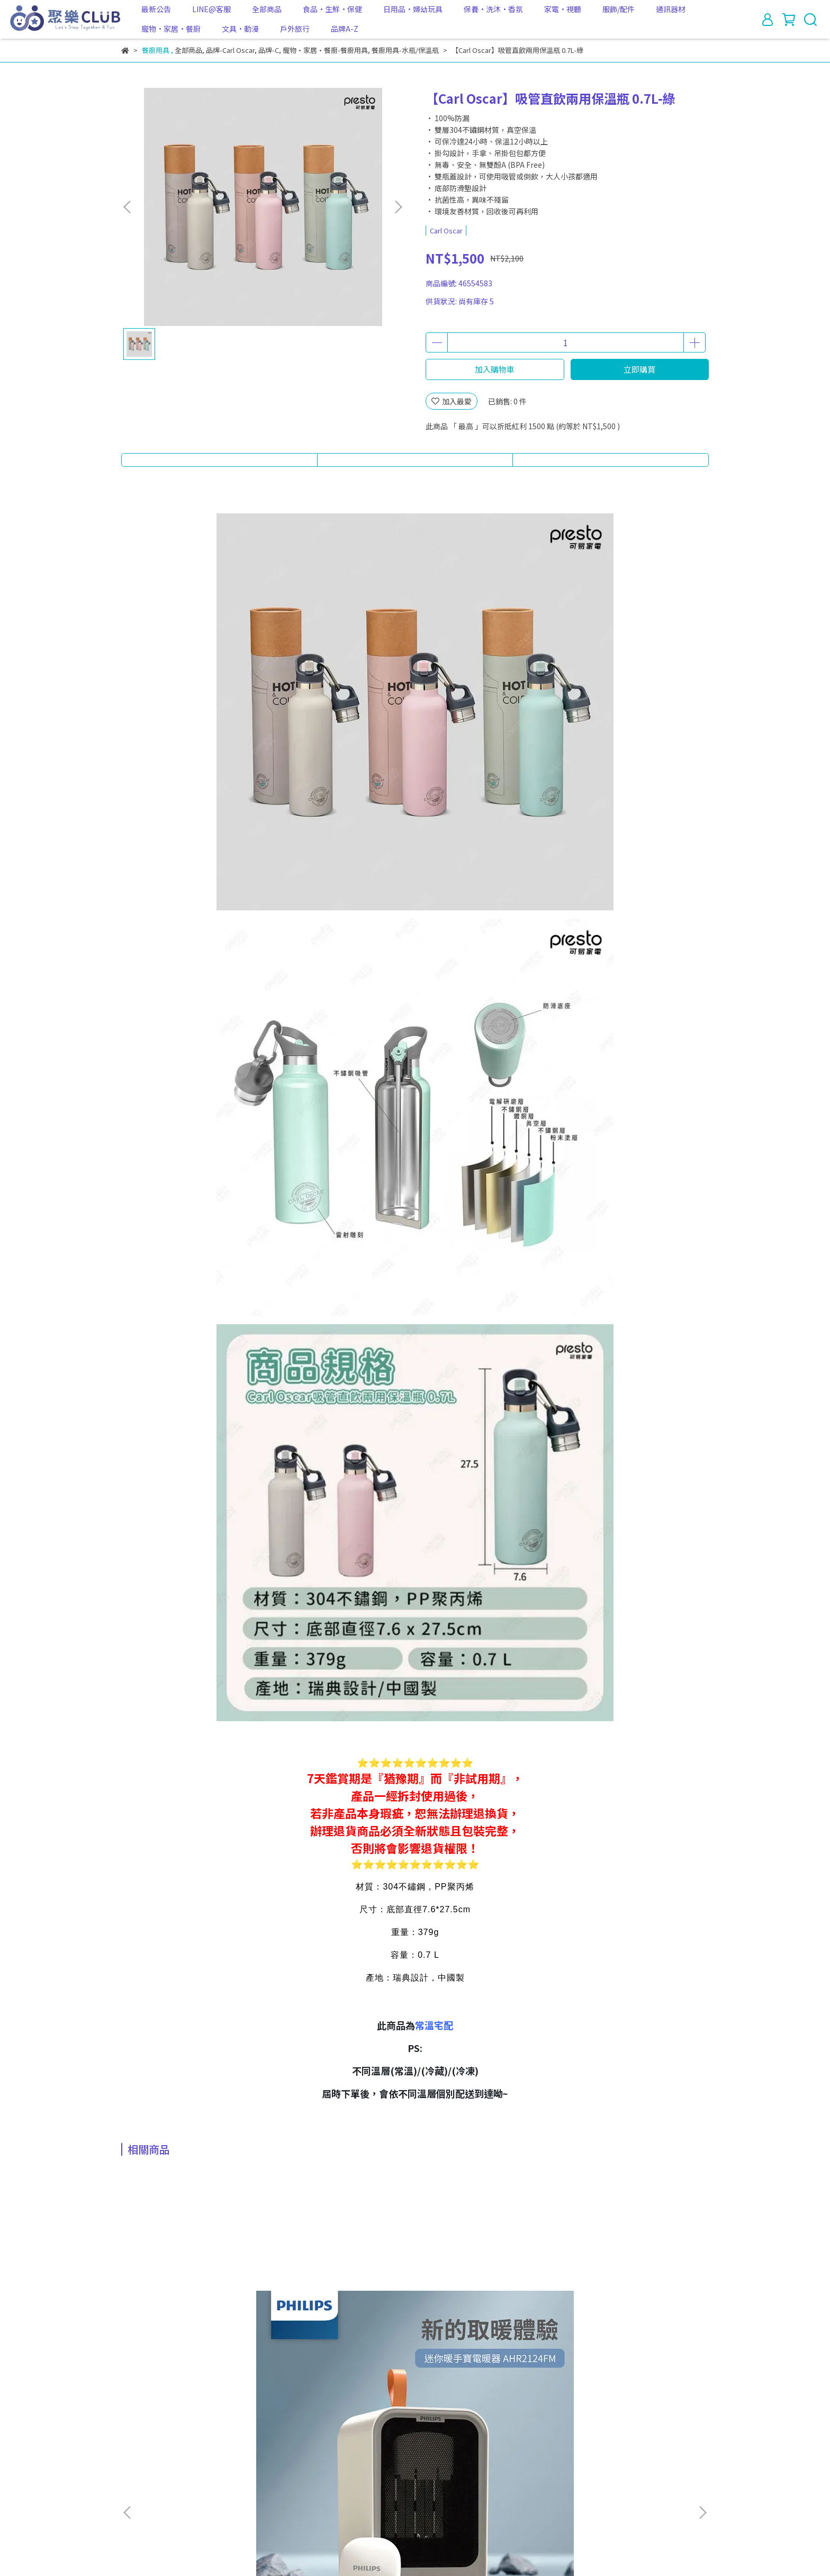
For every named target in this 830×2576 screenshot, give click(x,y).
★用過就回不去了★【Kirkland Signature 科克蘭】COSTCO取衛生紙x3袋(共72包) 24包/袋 (342, 2336)
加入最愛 (451, 401)
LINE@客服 (211, 9)
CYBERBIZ (338, 2549)
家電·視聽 (562, 9)
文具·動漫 (240, 28)
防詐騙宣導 (379, 2460)
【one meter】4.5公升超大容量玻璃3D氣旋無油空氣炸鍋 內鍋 (628, 2336)
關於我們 (163, 2460)
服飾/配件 (618, 9)
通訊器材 (670, 9)
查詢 (128, 2460)
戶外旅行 (295, 28)
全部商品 (267, 9)
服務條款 (333, 2460)
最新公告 (156, 9)
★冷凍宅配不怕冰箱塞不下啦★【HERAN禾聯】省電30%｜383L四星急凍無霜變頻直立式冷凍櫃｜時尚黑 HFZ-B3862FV (485, 2336)
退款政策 (248, 2460)
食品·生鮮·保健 (332, 9)
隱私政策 (290, 2460)
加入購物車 (495, 369)
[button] (398, 207)
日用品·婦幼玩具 (413, 9)
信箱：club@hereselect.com (171, 2509)
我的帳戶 (206, 2460)
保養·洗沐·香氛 (493, 9)
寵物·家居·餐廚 (171, 28)
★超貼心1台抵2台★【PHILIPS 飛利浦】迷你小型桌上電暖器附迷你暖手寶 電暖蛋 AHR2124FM (198, 2336)
